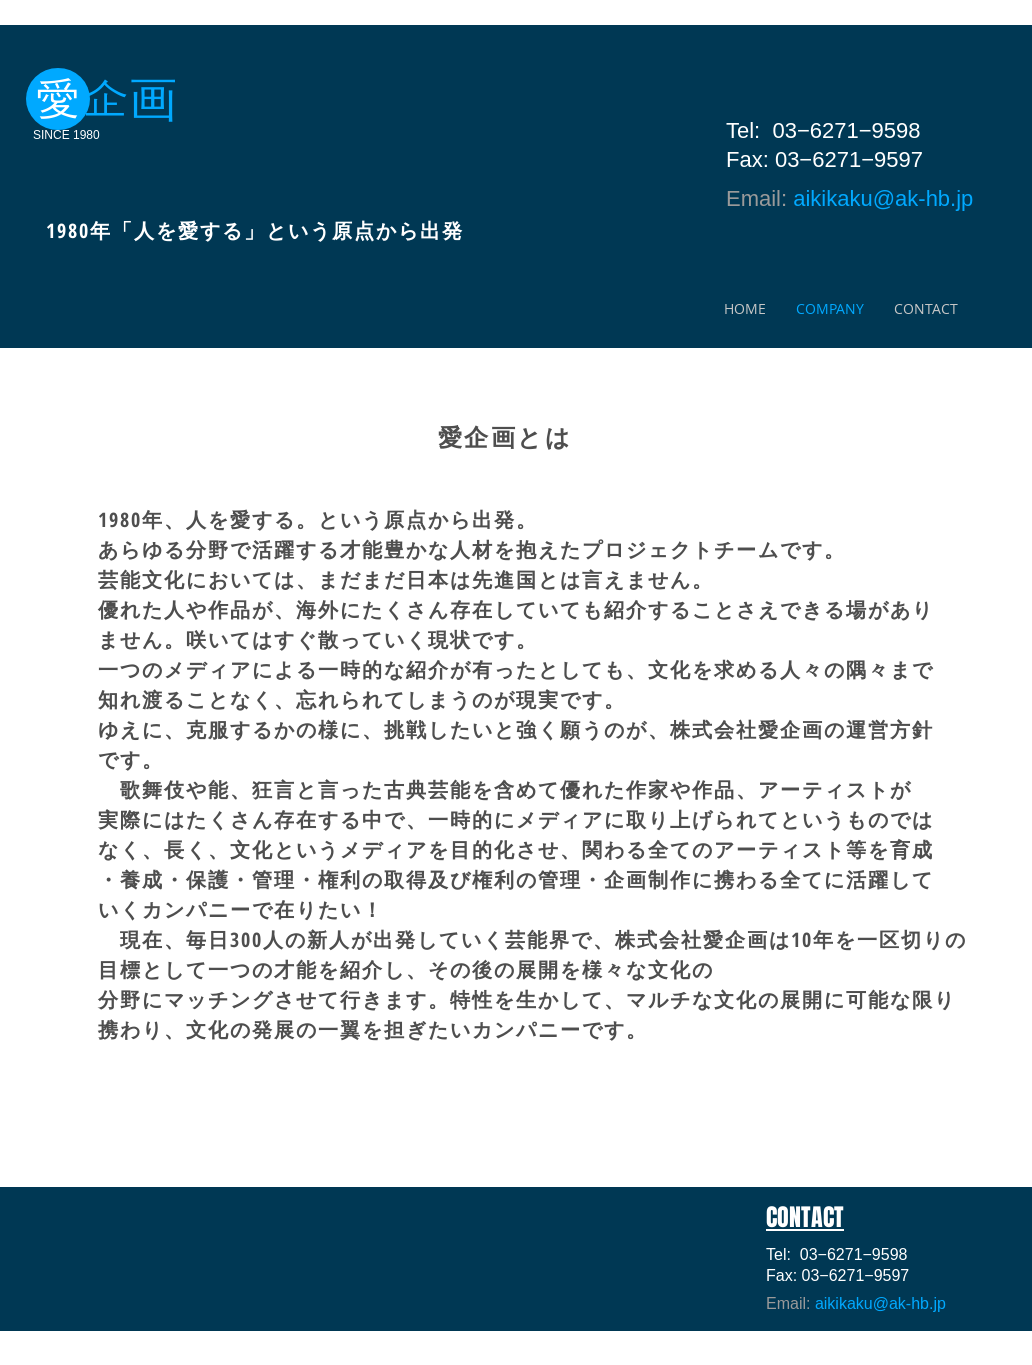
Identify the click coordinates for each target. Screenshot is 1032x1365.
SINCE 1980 (66, 135)
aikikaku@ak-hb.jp (883, 198)
